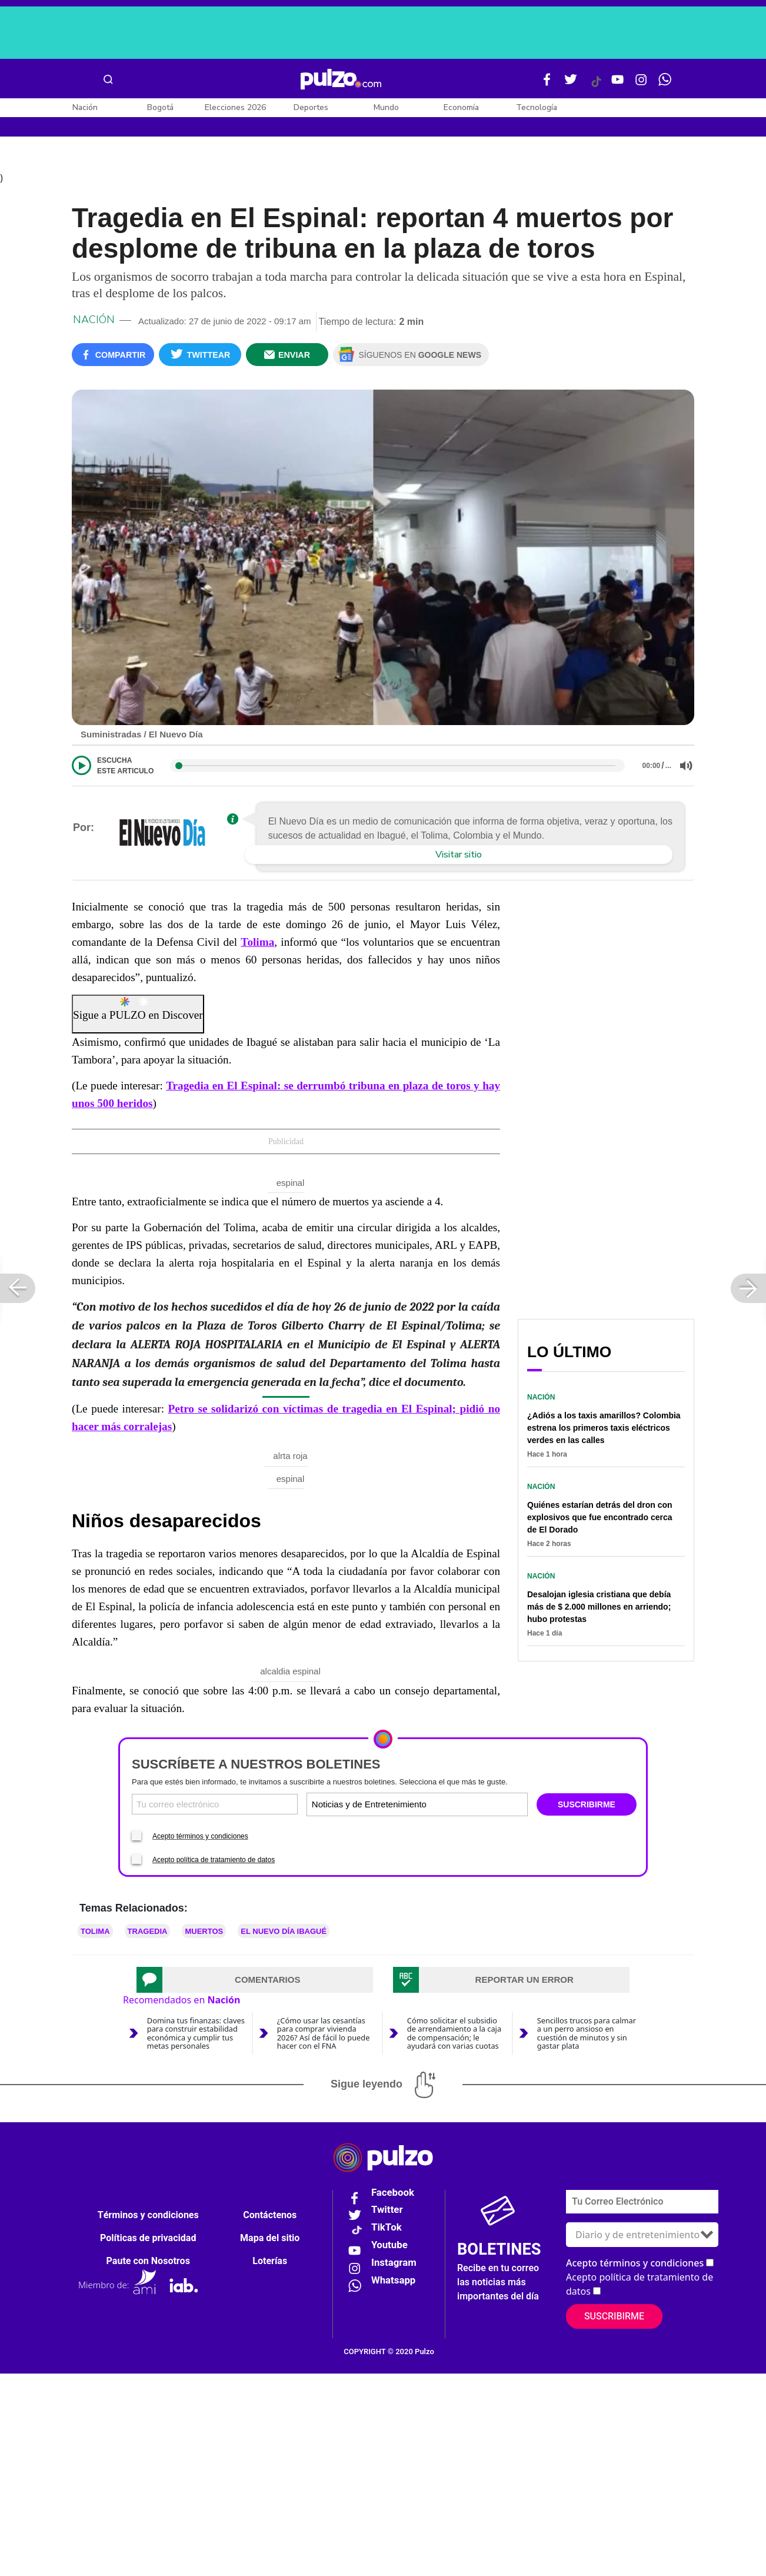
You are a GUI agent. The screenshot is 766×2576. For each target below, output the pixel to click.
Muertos (204, 1931)
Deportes (311, 107)
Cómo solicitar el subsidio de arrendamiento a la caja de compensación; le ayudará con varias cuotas (454, 2032)
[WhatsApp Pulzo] (665, 84)
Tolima (257, 942)
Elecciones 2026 (235, 107)
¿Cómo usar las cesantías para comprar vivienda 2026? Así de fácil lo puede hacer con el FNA (323, 2032)
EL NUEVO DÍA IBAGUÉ (284, 1931)
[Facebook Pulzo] (547, 84)
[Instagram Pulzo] (641, 84)
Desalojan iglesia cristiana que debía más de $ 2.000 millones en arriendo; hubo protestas (599, 1607)
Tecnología (536, 107)
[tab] (254, 1980)
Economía (461, 107)
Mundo (386, 107)
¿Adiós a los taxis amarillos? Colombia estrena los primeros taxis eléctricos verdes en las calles (604, 1428)
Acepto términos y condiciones (200, 1836)
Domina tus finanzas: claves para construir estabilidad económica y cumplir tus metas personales (196, 2032)
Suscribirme (614, 2316)
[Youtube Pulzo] (618, 84)
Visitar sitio (458, 854)
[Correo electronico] (215, 1804)
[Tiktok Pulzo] (596, 86)
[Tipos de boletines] (470, 1804)
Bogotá (160, 107)
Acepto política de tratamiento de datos (213, 1860)
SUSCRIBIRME (586, 1804)
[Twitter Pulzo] (571, 84)
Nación (85, 107)
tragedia (148, 1931)
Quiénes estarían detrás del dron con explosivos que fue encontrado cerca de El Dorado (599, 1517)
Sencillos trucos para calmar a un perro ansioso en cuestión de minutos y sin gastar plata (586, 2032)
